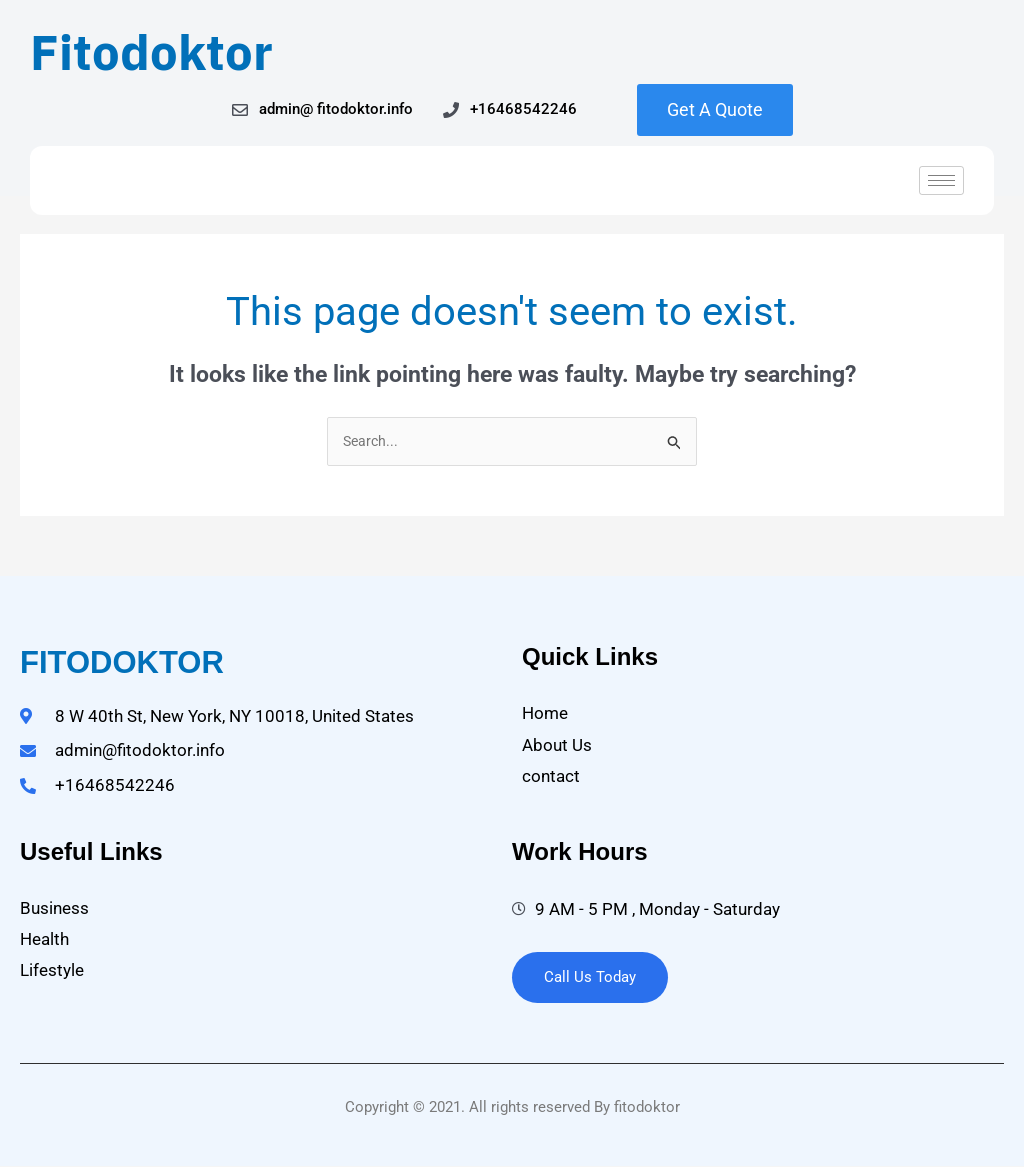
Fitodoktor (151, 51)
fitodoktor (122, 664)
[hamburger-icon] (941, 180)
